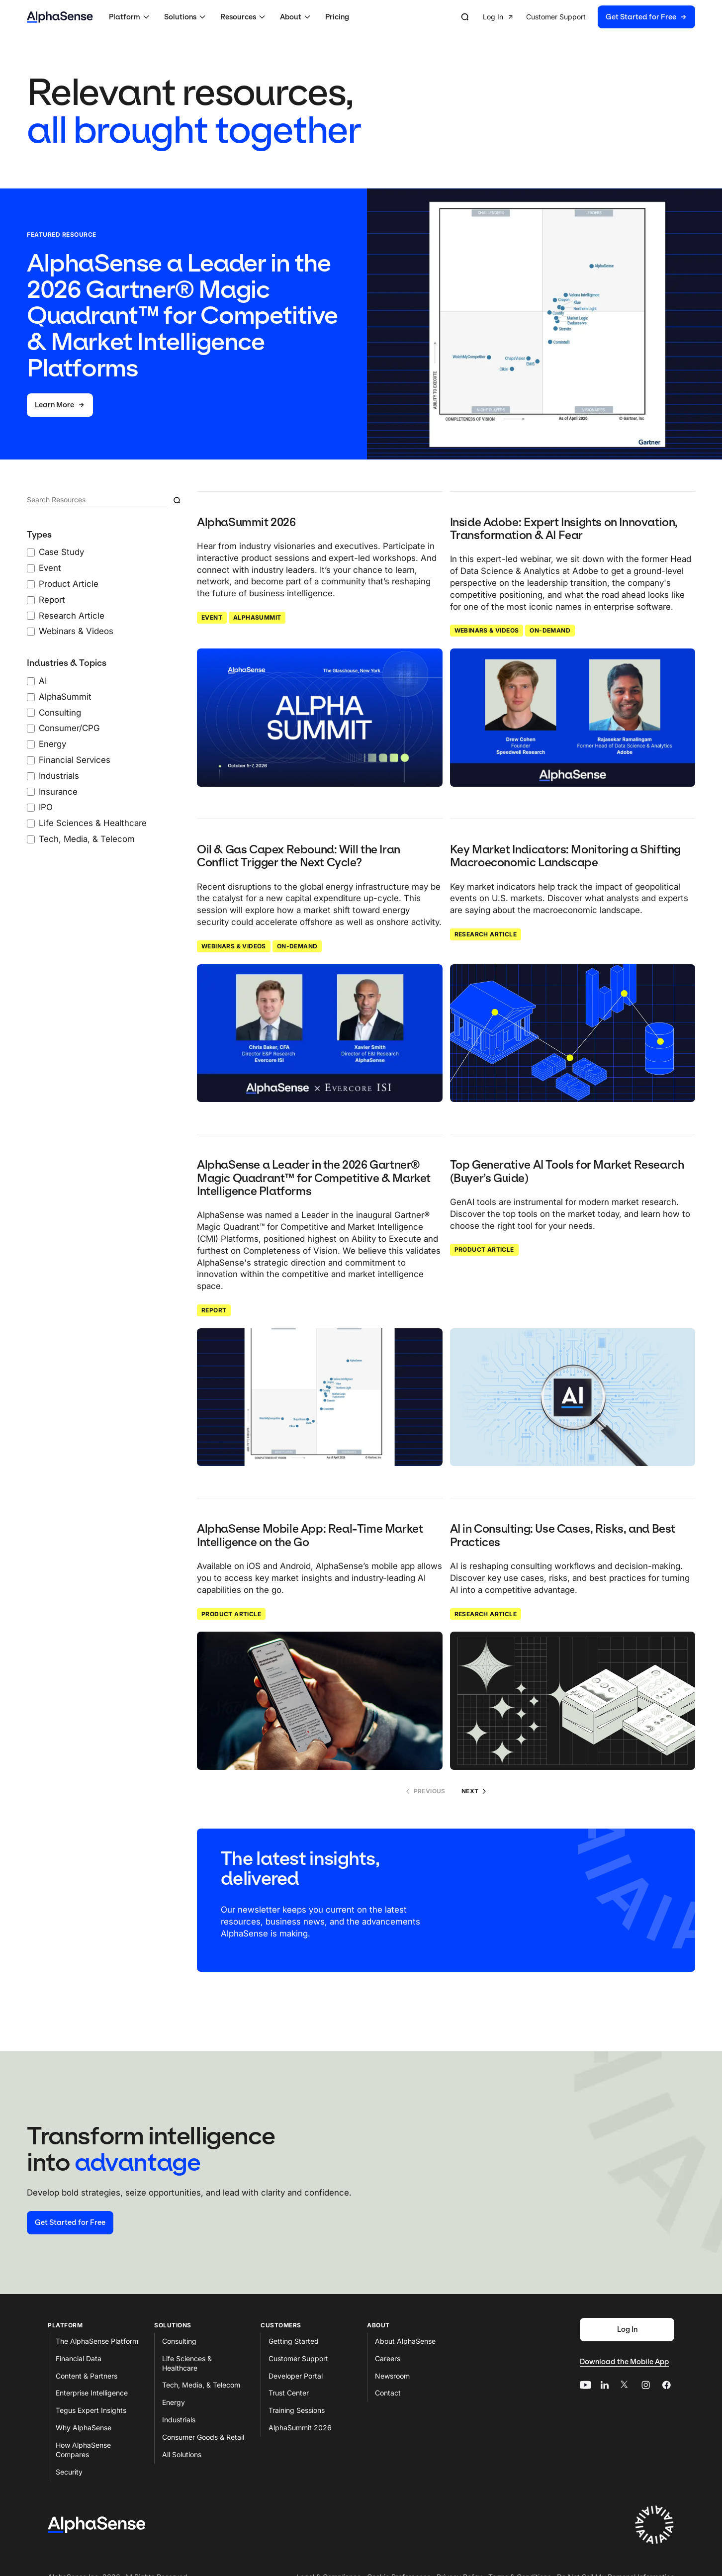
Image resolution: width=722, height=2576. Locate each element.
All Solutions (181, 2454)
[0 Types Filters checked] (106, 583)
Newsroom (392, 2376)
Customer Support (298, 2358)
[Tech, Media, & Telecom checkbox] (31, 839)
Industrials (178, 2419)
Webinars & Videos (486, 630)
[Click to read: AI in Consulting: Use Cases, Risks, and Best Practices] (573, 1701)
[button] (130, 17)
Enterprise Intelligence (92, 2393)
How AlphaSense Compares (83, 2450)
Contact (388, 2393)
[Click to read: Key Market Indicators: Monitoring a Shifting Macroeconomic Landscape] (573, 1033)
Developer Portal (296, 2376)
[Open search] (465, 17)
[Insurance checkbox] (31, 792)
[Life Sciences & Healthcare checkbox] (31, 824)
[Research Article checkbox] (31, 616)
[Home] (60, 17)
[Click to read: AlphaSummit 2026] (320, 717)
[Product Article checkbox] (31, 584)
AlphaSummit (257, 617)
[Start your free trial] (70, 2222)
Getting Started (294, 2341)
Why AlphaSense (83, 2427)
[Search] (98, 500)
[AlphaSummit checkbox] (31, 697)
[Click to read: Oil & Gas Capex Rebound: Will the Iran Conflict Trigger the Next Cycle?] (320, 1033)
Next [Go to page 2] (473, 1791)
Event (211, 617)
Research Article (485, 934)
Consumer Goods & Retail (203, 2437)
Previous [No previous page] (426, 1791)
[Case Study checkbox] (31, 552)
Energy (173, 2402)
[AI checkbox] (31, 681)
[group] (589, 17)
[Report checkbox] (31, 600)
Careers (387, 2358)
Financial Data (78, 2358)
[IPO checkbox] (31, 808)
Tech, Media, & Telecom (201, 2385)
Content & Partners (86, 2376)
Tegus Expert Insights (91, 2410)
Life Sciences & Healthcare (187, 2363)
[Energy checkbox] (31, 744)
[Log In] (627, 2329)
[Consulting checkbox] (31, 713)
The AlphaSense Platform (97, 2341)
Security (69, 2472)
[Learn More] (60, 405)
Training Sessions (297, 2410)
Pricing (337, 17)
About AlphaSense (405, 2341)
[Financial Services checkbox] (31, 760)
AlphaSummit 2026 (300, 2427)
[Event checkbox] (31, 568)
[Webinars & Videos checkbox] (31, 632)
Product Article (484, 1249)
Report (213, 1310)
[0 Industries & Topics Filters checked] (106, 751)
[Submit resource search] (177, 500)
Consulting (179, 2341)
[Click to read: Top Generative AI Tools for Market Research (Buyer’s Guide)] (573, 1397)
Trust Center (289, 2393)
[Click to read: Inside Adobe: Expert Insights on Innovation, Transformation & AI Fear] (573, 717)
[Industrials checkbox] (31, 776)
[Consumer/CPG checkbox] (31, 729)
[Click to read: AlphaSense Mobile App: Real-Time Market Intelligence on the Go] (320, 1701)
